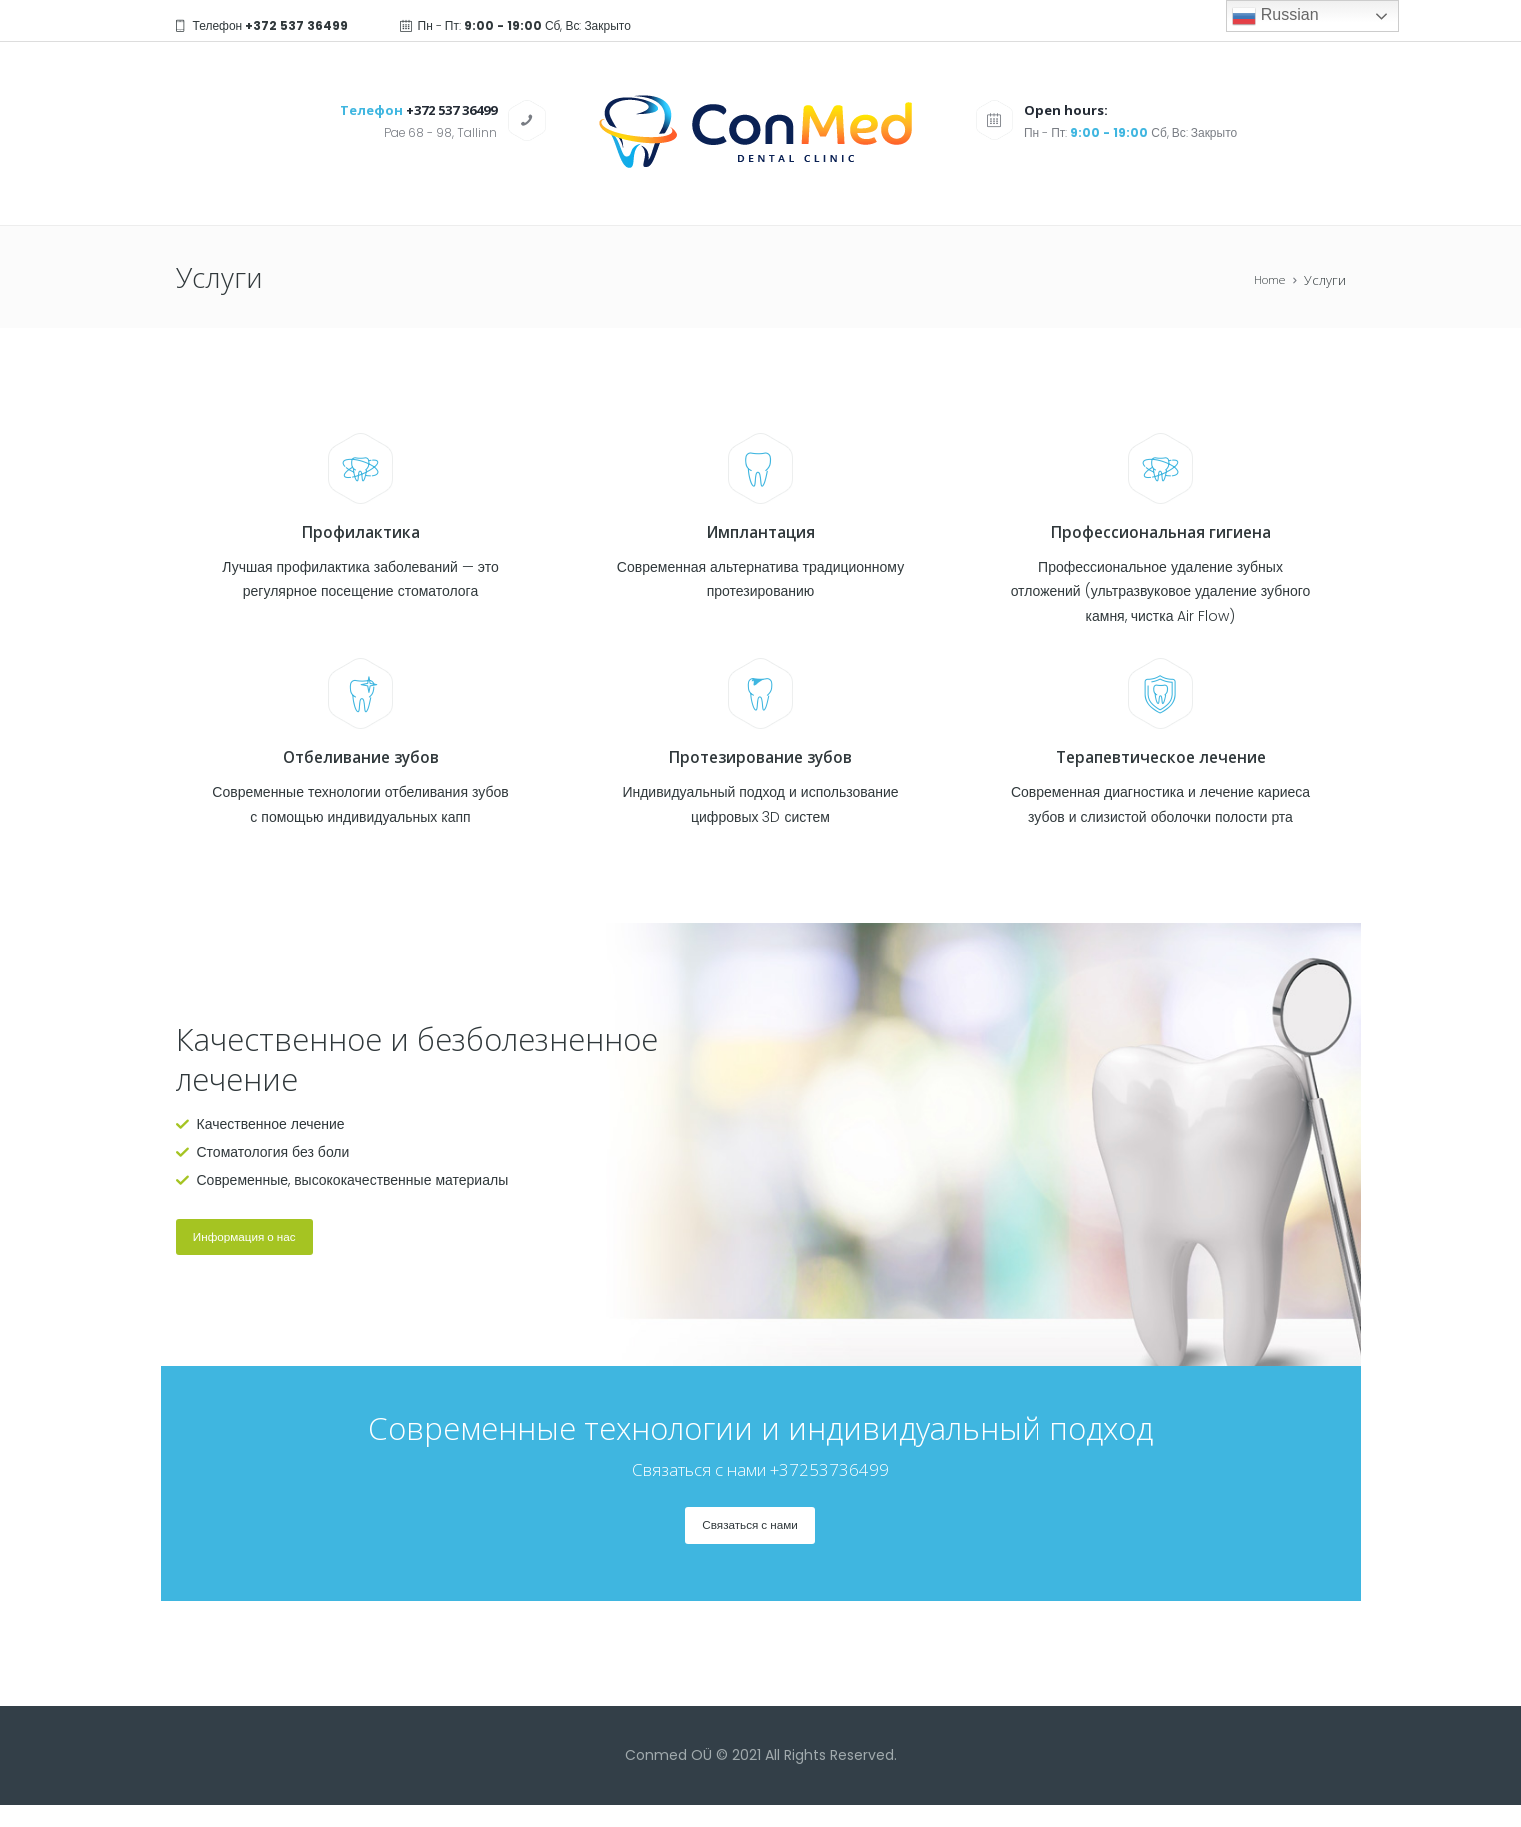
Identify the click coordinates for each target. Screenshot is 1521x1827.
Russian (1275, 16)
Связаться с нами (750, 1542)
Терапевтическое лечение (1160, 757)
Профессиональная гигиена (1161, 531)
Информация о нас (261, 1243)
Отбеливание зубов (360, 757)
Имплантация (760, 531)
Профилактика (361, 531)
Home (1267, 281)
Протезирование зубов (761, 757)
